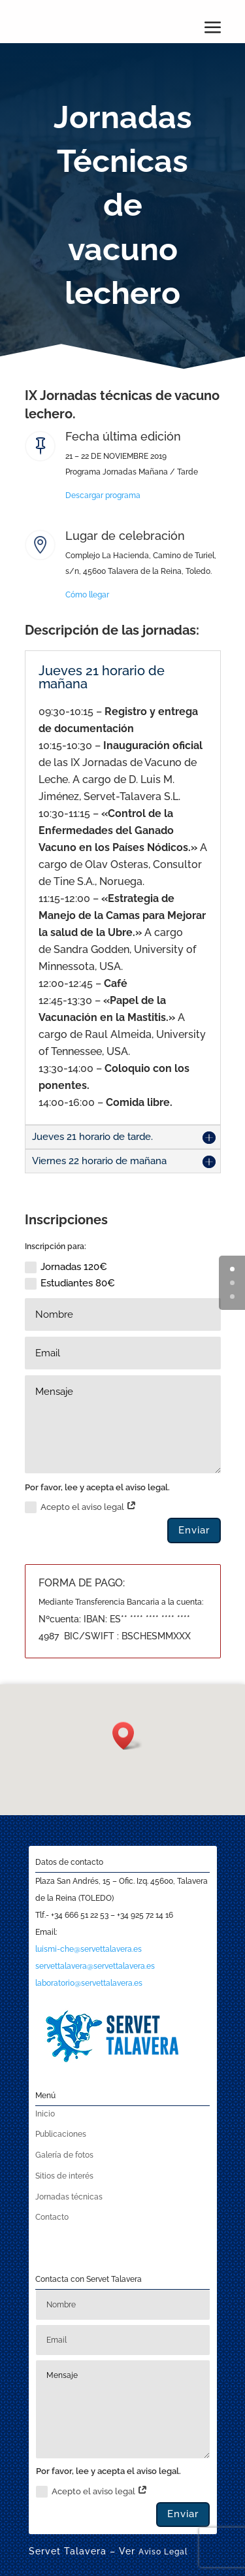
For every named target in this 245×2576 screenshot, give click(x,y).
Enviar (194, 1530)
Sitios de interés (64, 2176)
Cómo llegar (87, 594)
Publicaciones (60, 2134)
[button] (127, 1736)
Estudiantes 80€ (70, 1283)
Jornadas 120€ (66, 1267)
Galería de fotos (64, 2155)
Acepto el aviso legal (81, 1507)
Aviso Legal (163, 2551)
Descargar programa (102, 495)
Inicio (45, 2113)
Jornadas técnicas (69, 2196)
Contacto (52, 2217)
